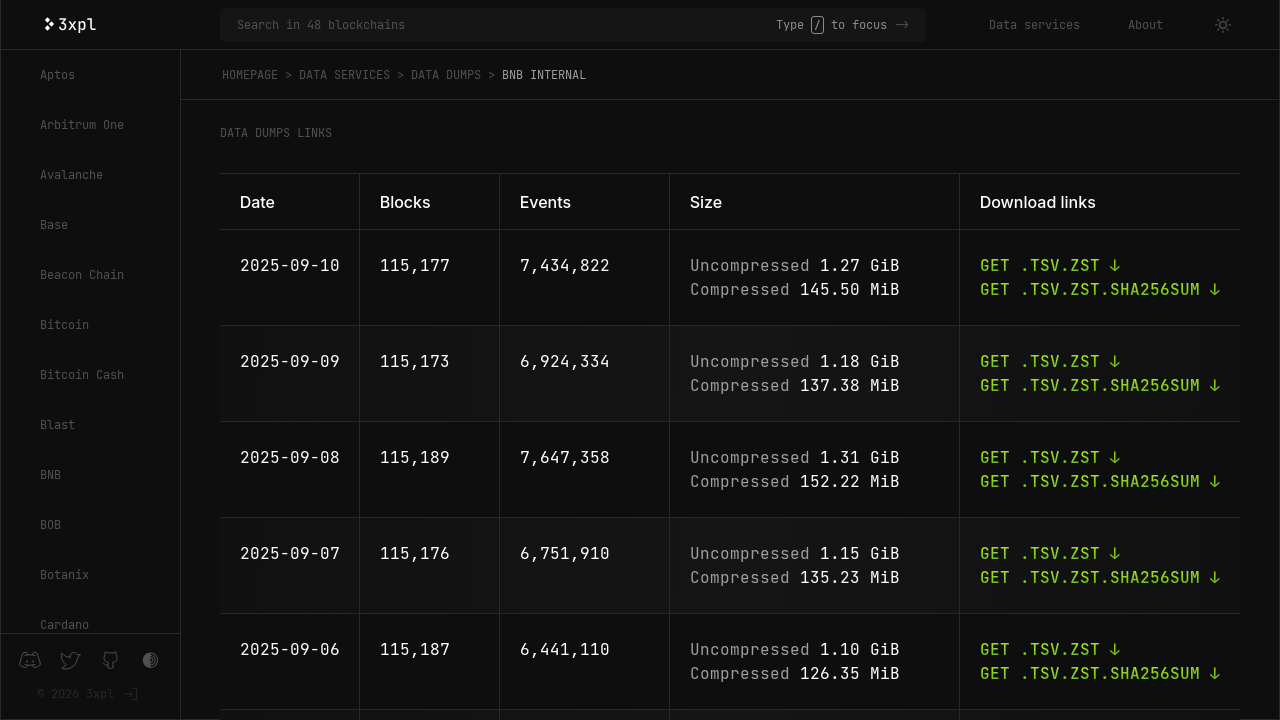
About (1145, 25)
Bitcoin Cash (82, 375)
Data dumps (446, 75)
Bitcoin (64, 325)
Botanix (64, 575)
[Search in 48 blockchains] (506, 25)
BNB (50, 475)
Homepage (250, 75)
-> (902, 25)
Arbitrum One (82, 125)
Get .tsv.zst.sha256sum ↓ (1100, 289)
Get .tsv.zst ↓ (1050, 265)
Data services (1034, 25)
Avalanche (71, 175)
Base (54, 225)
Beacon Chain (82, 275)
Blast (57, 425)
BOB (50, 525)
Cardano (64, 625)
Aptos (57, 75)
